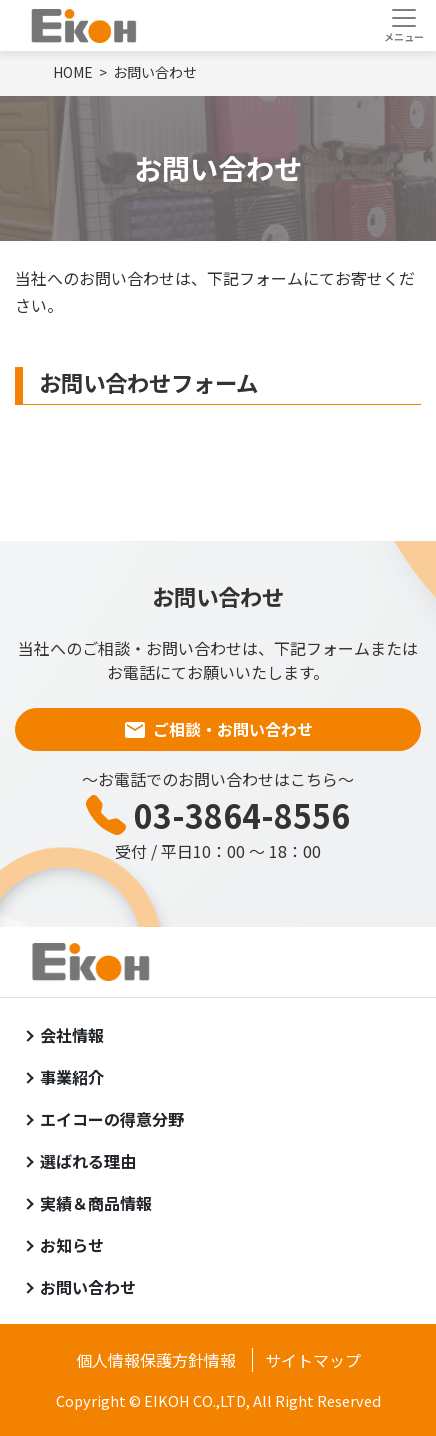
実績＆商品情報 (96, 1203)
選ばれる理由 (88, 1161)
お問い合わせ (88, 1287)
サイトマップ (313, 1360)
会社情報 (72, 1035)
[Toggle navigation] (403, 25)
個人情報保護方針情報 (156, 1360)
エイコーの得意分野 (112, 1119)
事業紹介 (72, 1077)
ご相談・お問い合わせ (233, 729)
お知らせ (72, 1245)
